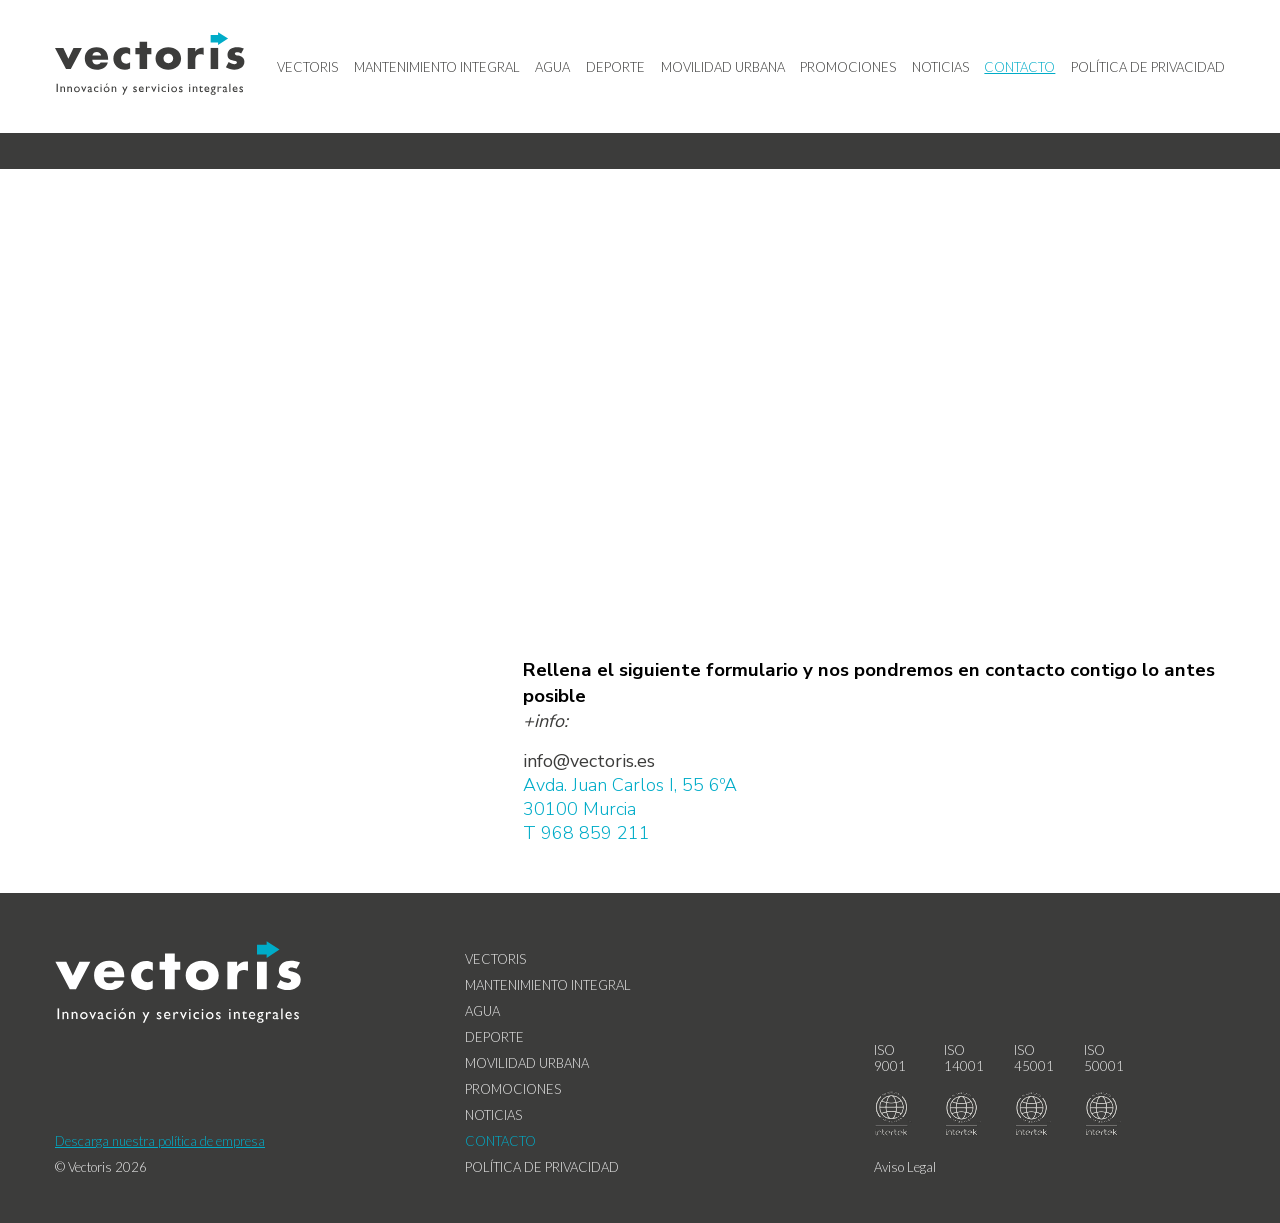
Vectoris (307, 67)
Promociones (848, 67)
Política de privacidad (1148, 67)
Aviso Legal (905, 1167)
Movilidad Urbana (723, 67)
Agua (552, 67)
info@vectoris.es (589, 761)
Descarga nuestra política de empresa (160, 1141)
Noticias (940, 67)
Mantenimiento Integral (437, 67)
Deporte (615, 67)
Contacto (1019, 67)
